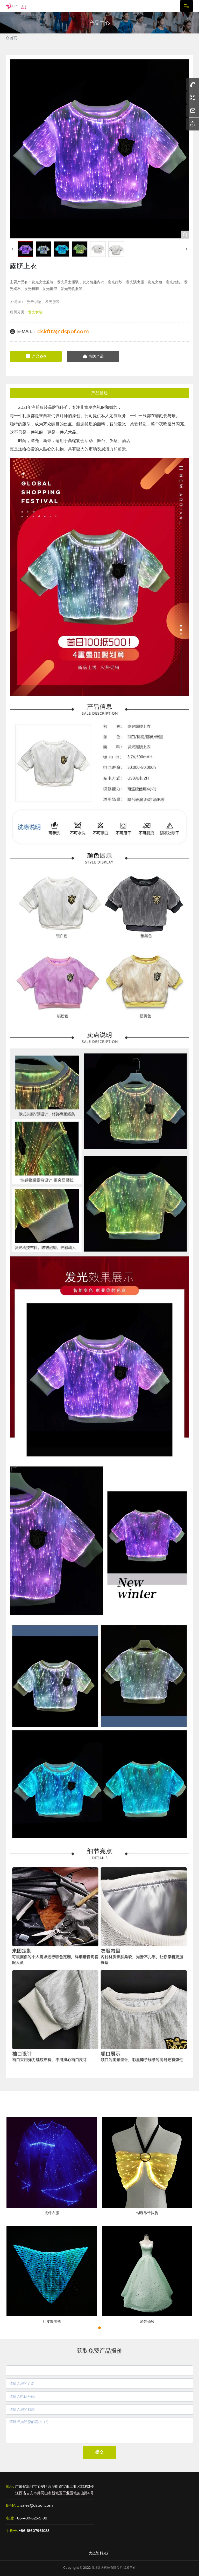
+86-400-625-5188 (31, 2518)
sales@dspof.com (36, 2505)
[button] (99, 2327)
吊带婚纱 (147, 2321)
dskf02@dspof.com (63, 331)
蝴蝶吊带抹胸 (147, 2213)
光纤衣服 (52, 2213)
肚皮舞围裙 (52, 2321)
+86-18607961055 (34, 2530)
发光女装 (35, 312)
